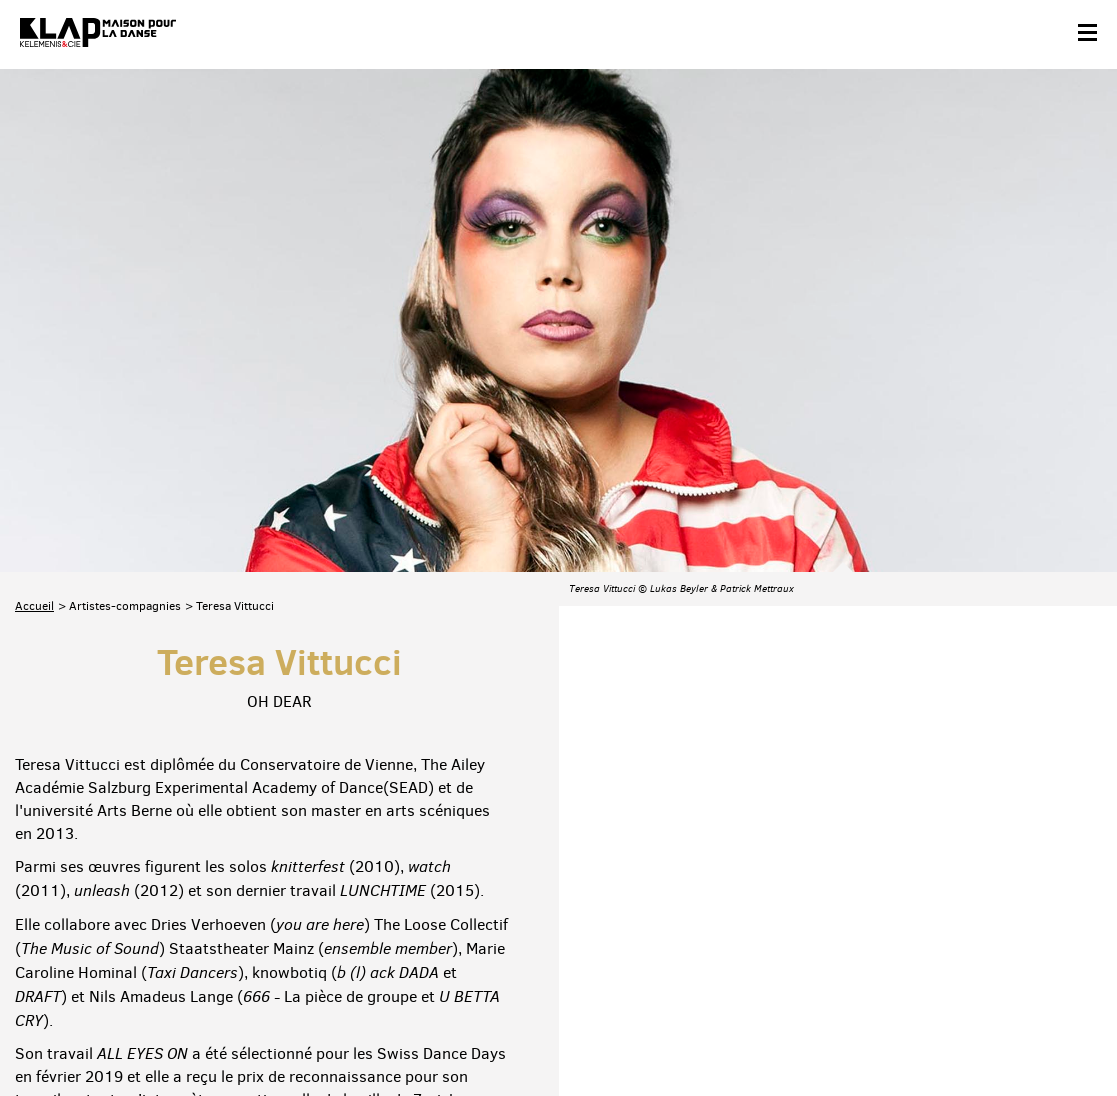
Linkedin (1078, 940)
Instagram (994, 940)
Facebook (868, 940)
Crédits (418, 1032)
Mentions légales (332, 1032)
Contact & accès (58, 1032)
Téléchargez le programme (276, 943)
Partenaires (151, 1032)
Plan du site (234, 1032)
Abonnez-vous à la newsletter (100, 943)
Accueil (34, 373)
